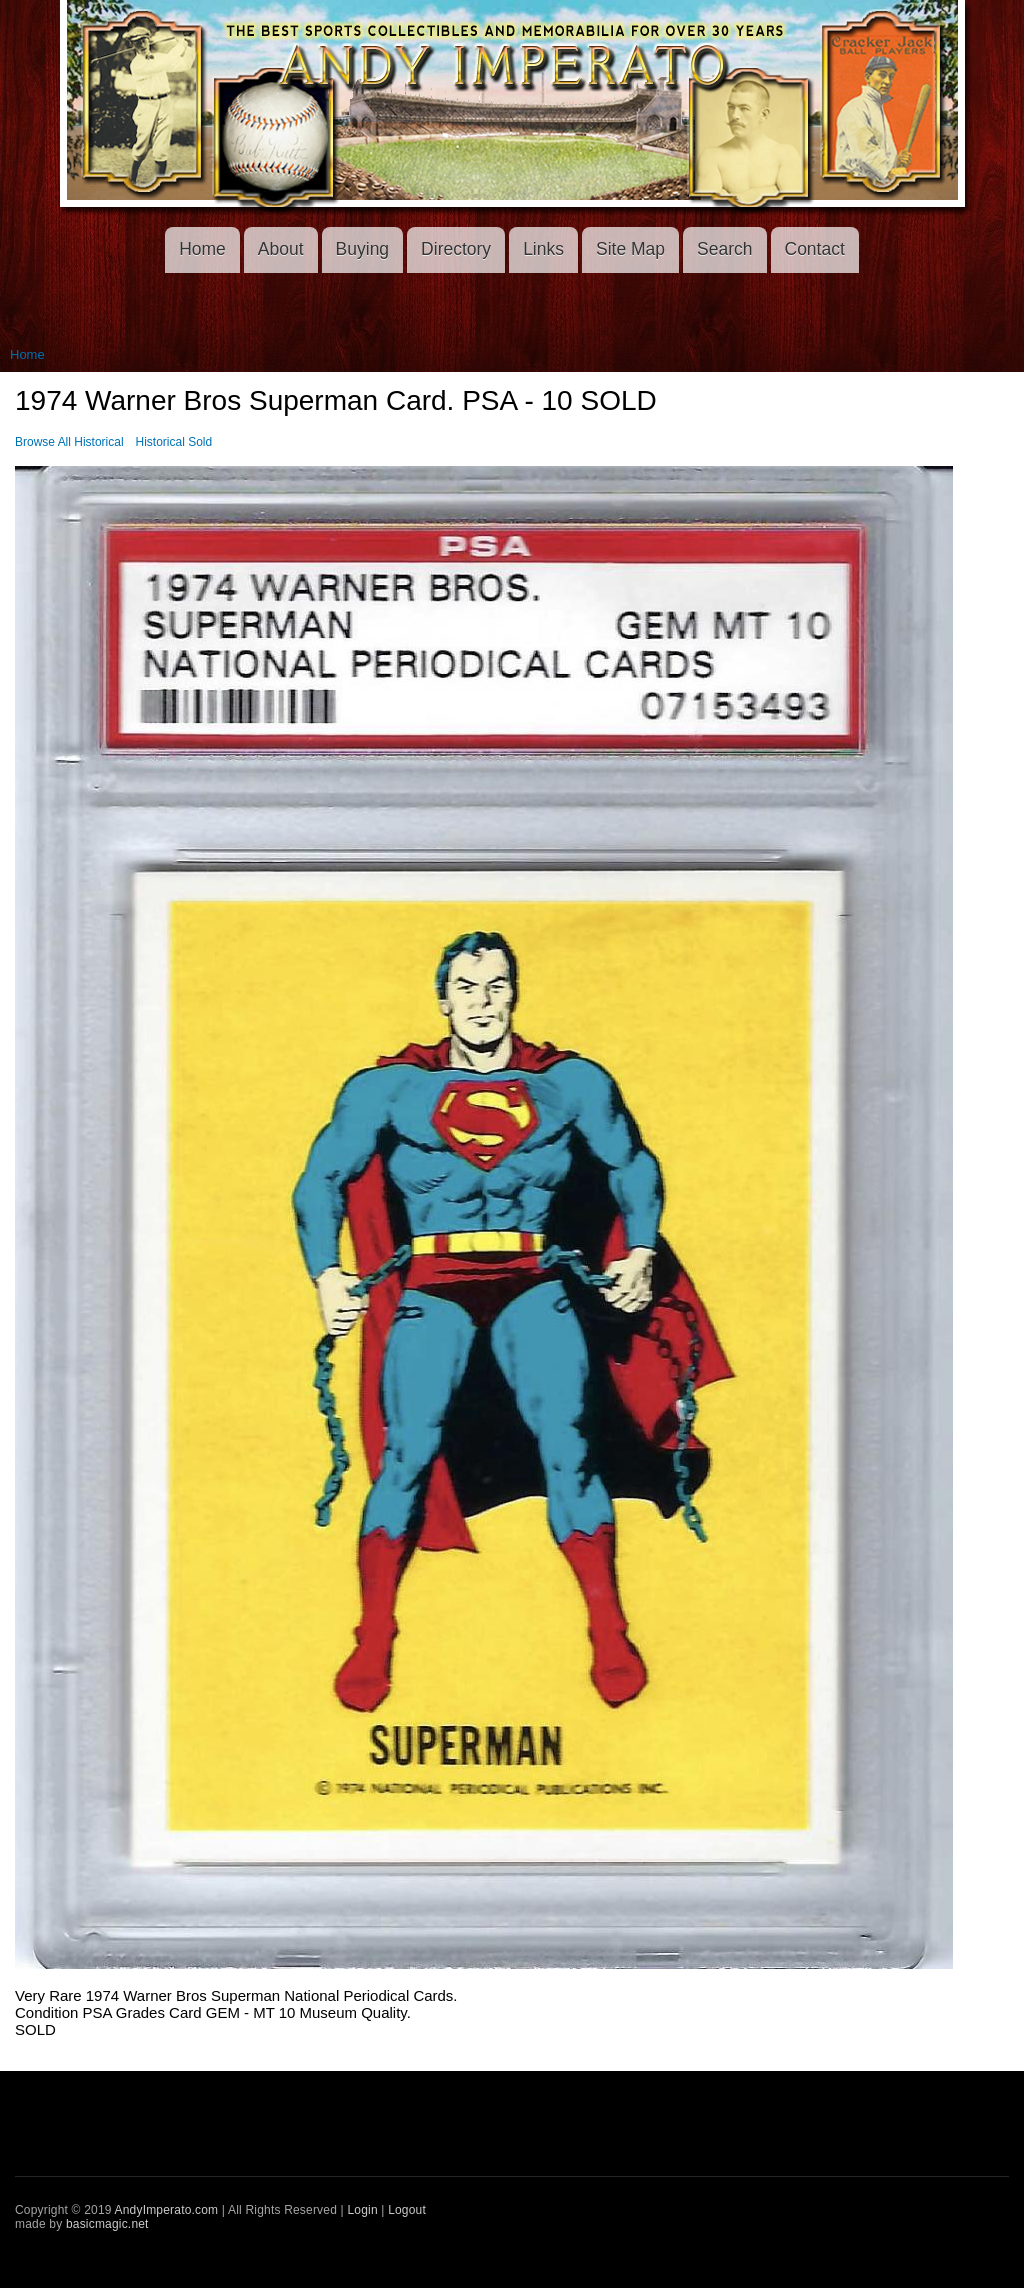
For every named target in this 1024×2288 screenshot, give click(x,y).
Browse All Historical (69, 442)
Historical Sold (174, 442)
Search (724, 249)
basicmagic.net (107, 2224)
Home (202, 249)
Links (543, 249)
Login (362, 2210)
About (281, 249)
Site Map (630, 249)
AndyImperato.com (167, 2210)
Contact (815, 249)
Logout (407, 2210)
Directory (456, 249)
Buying (363, 249)
